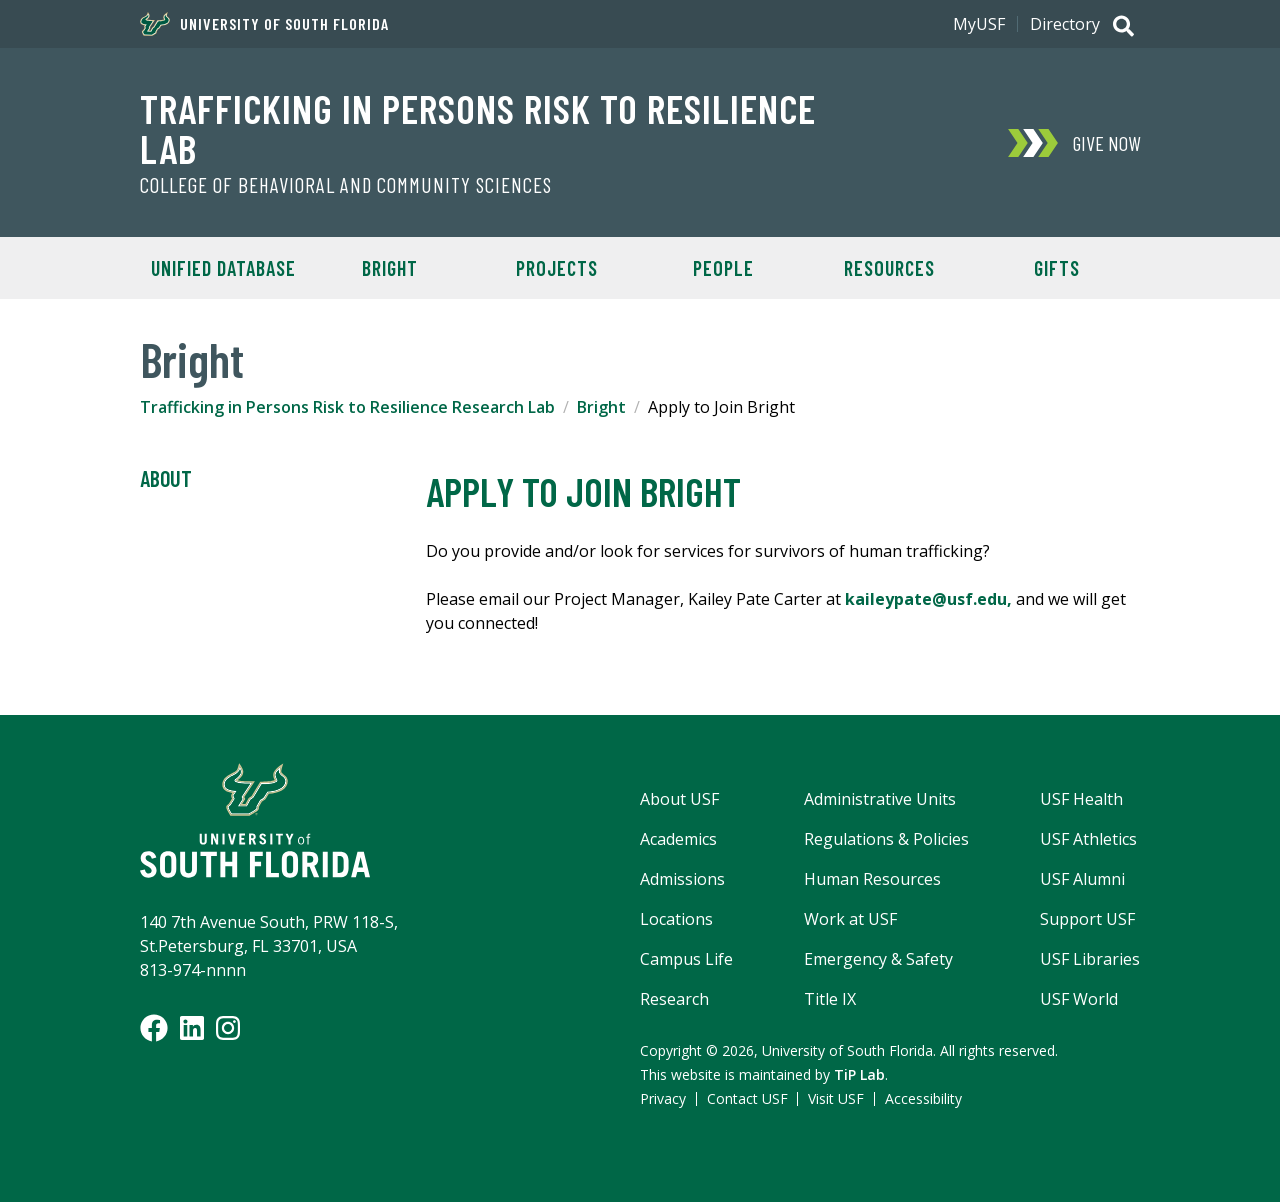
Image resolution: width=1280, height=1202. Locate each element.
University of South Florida (264, 24)
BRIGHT (390, 268)
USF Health (1081, 799)
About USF (679, 799)
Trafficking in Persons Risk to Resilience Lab (478, 128)
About (166, 479)
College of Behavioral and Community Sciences (346, 185)
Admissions (682, 879)
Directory (1065, 24)
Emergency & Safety (878, 959)
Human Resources (872, 879)
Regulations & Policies (886, 839)
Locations (676, 919)
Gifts (1057, 268)
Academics (678, 839)
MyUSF (979, 24)
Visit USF (836, 1098)
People (723, 268)
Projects (557, 268)
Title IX (830, 999)
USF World (1079, 999)
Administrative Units (880, 799)
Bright (601, 407)
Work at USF (850, 919)
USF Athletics (1088, 839)
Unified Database (223, 268)
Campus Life (686, 959)
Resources (889, 268)
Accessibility (923, 1098)
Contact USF (747, 1098)
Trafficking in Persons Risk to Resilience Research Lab (347, 407)
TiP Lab (859, 1074)
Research (674, 999)
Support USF (1087, 919)
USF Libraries (1090, 959)
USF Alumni (1082, 879)
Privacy (663, 1098)
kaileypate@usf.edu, (928, 599)
